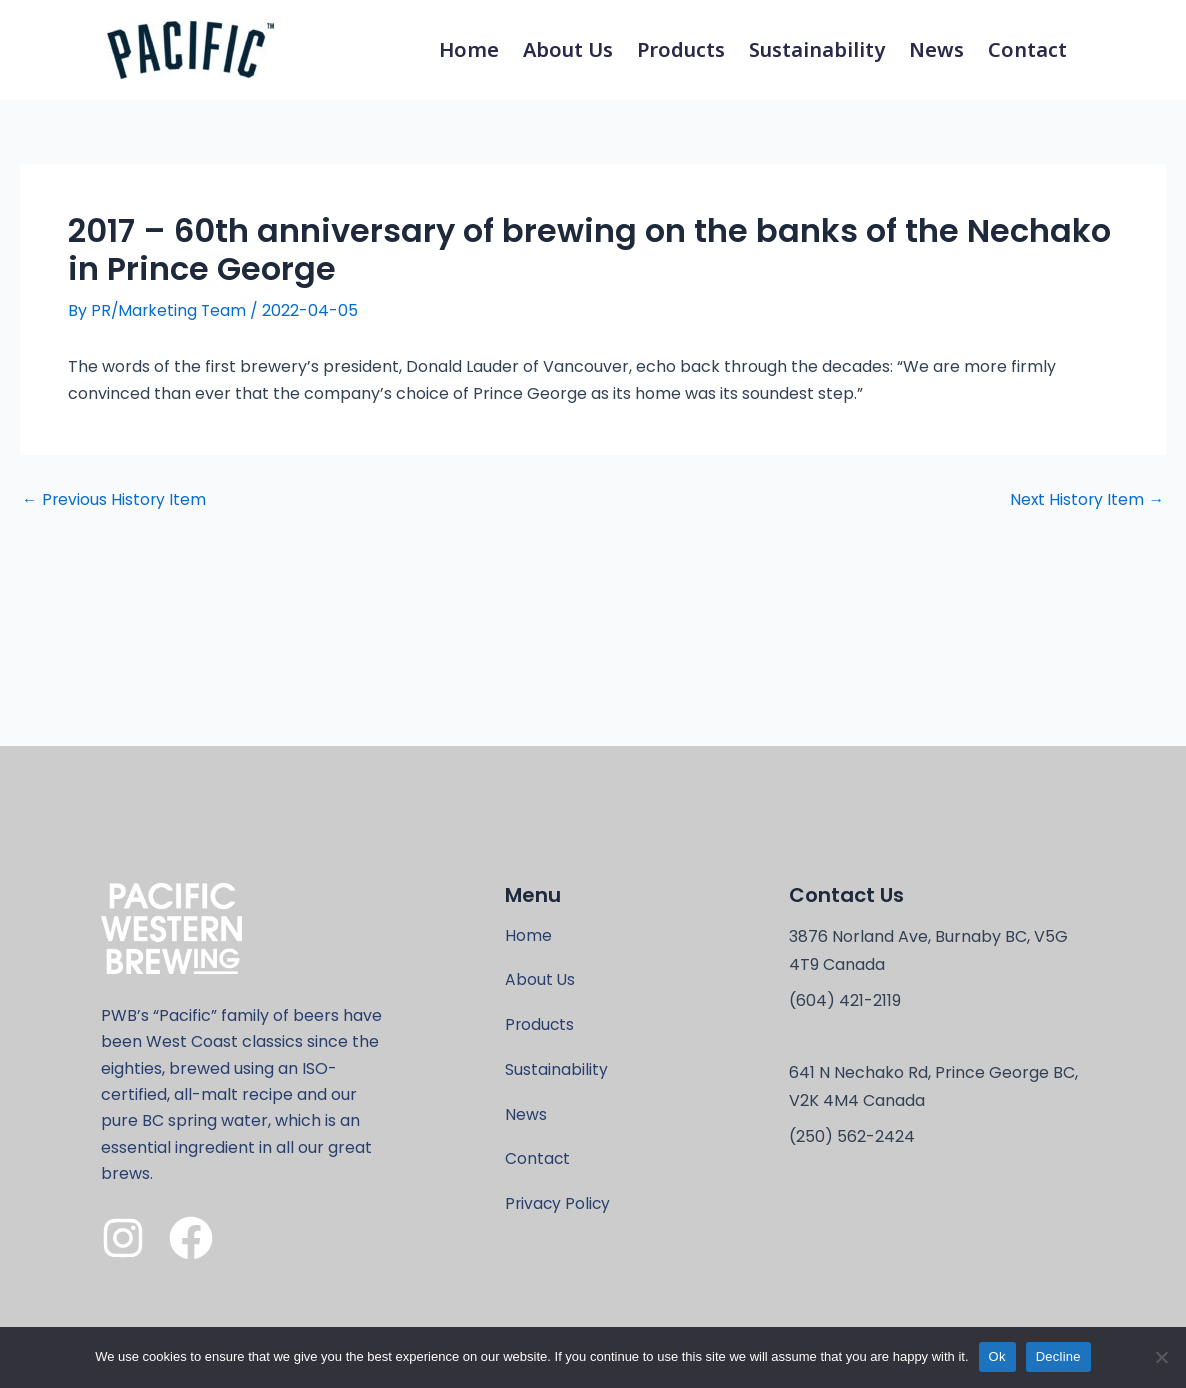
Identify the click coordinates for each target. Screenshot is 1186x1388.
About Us (568, 49)
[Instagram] (123, 1237)
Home (469, 49)
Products (681, 49)
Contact (1027, 49)
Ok (997, 1356)
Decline (1058, 1356)
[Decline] (1161, 1357)
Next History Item (1086, 500)
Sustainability (817, 49)
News (936, 49)
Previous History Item (115, 500)
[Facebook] (191, 1237)
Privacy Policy (559, 1206)
